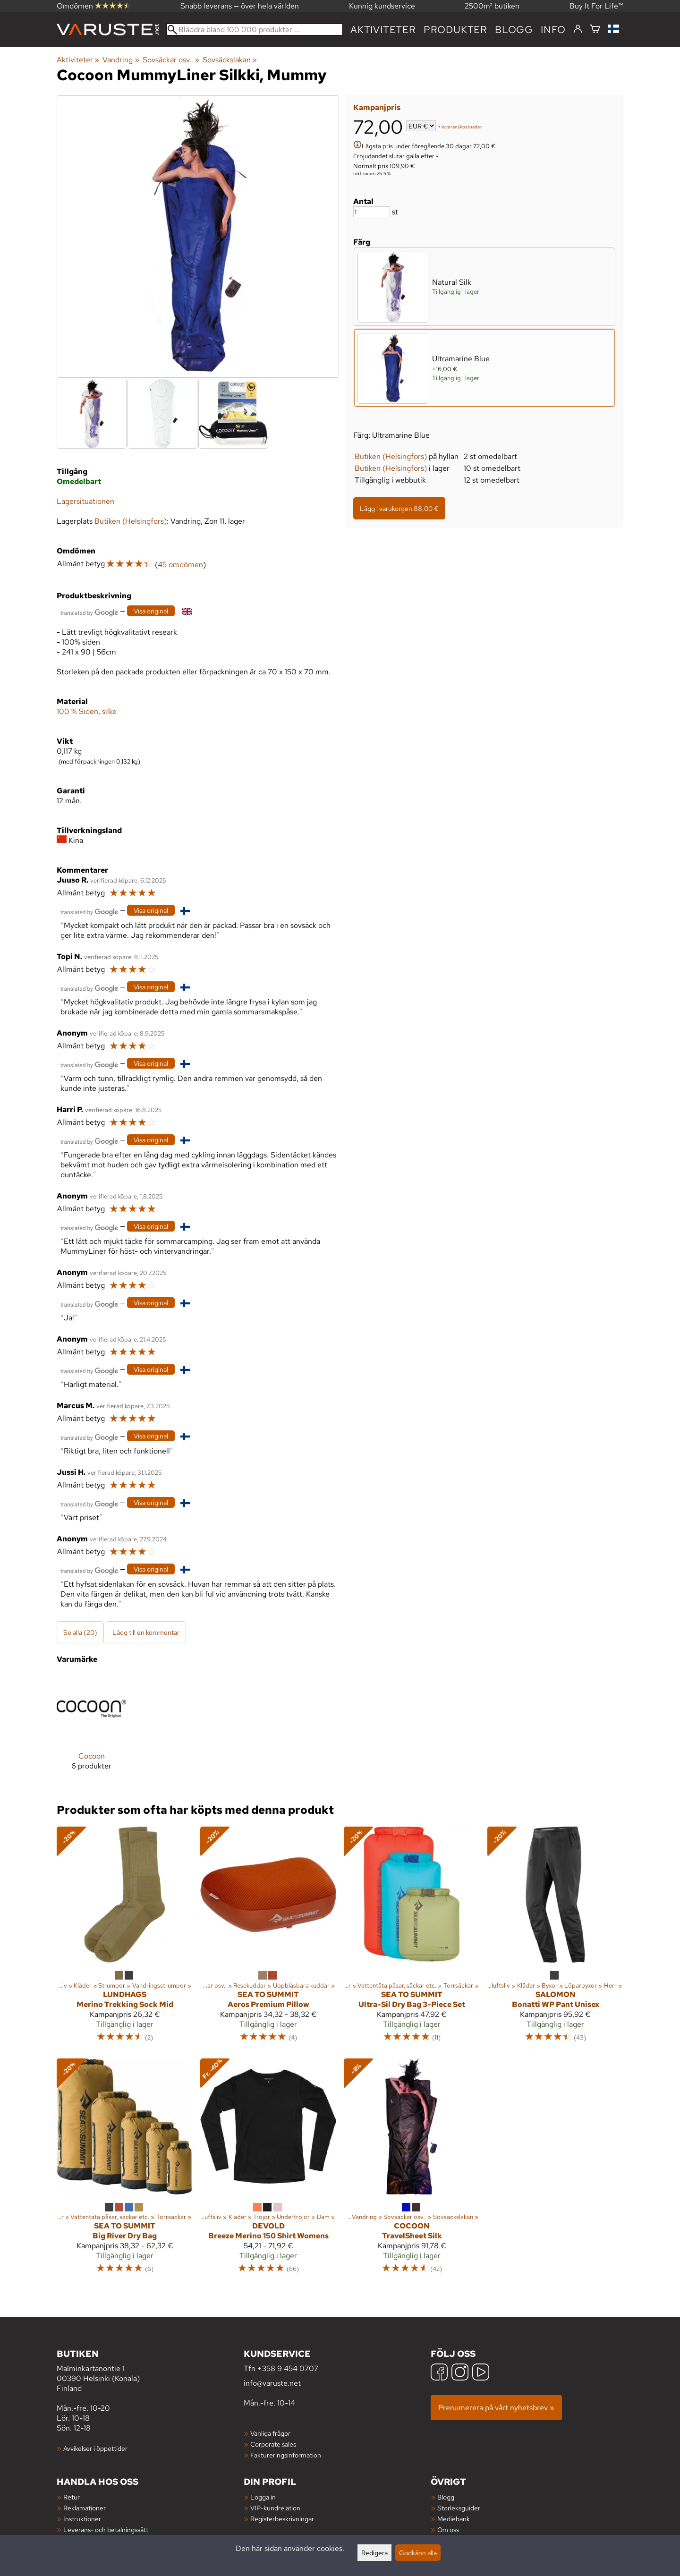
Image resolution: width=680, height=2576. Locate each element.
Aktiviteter (383, 29)
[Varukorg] (595, 29)
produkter (455, 29)
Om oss (448, 2529)
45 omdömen (180, 565)
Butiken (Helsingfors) (391, 456)
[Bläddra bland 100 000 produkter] (254, 29)
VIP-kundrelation (275, 2507)
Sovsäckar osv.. (171, 60)
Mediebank (453, 2518)
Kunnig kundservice (382, 6)
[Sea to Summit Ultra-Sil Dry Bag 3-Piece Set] (412, 1938)
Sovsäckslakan (230, 60)
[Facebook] (439, 2373)
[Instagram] (459, 2373)
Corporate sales (273, 2444)
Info (553, 29)
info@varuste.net (272, 2383)
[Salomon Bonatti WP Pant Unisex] (555, 1938)
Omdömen (93, 6)
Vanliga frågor (270, 2433)
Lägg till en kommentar (145, 1632)
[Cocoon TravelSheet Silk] (412, 2170)
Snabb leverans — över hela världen (239, 6)
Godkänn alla (418, 2552)
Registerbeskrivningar (282, 2518)
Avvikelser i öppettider (95, 2448)
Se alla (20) (80, 1632)
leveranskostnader (462, 127)
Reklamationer (84, 2507)
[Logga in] (577, 29)
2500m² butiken (492, 6)
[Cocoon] (91, 1729)
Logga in (263, 2496)
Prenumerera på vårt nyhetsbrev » (496, 2408)
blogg (514, 29)
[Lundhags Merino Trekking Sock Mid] (125, 1938)
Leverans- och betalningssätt (105, 2529)
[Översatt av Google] (89, 612)
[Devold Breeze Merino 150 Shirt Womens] (268, 2170)
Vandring (120, 60)
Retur (71, 2496)
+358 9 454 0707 (287, 2368)
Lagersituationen (85, 501)
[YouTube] (480, 2373)
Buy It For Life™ (596, 6)
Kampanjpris (376, 107)
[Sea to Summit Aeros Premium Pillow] (268, 1938)
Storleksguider (458, 2507)
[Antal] (371, 211)
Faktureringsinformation (285, 2454)
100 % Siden (77, 711)
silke (109, 711)
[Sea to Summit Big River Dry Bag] (125, 2170)
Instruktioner (82, 2518)
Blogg (445, 2496)
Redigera (374, 2552)
